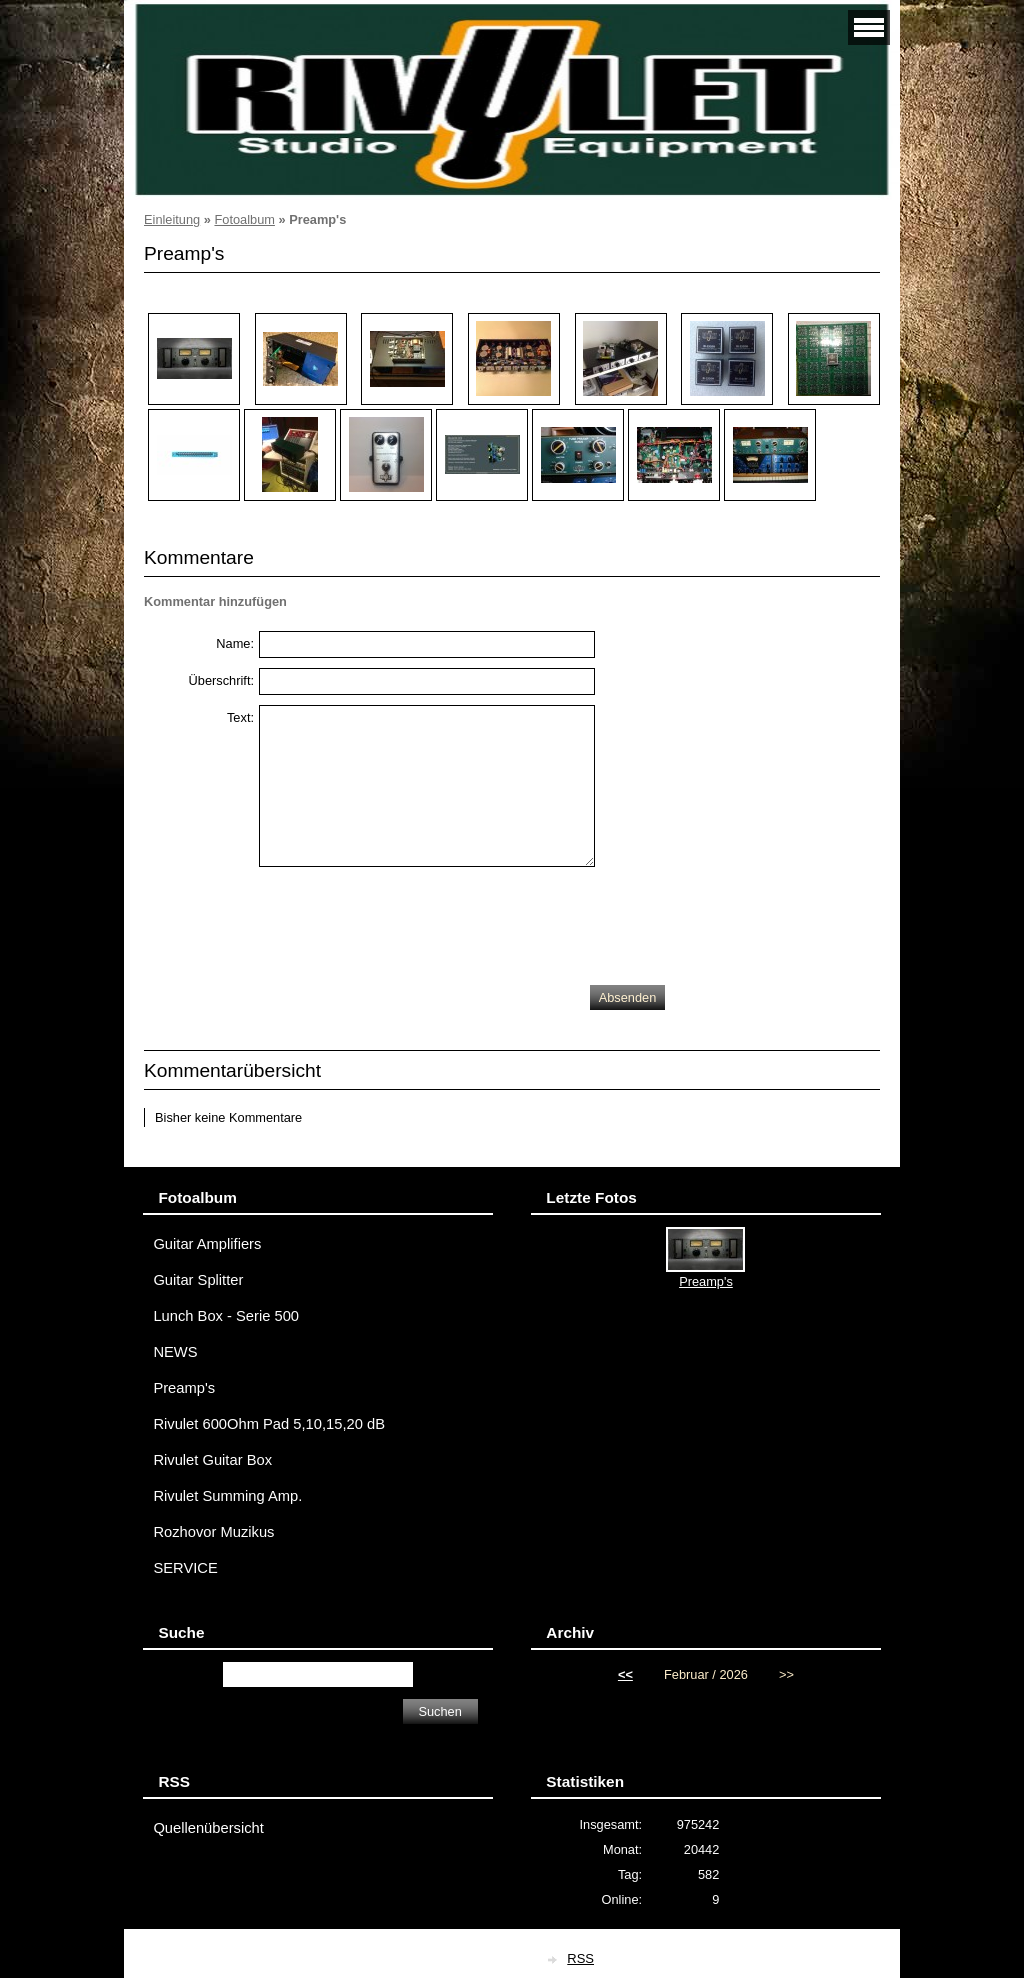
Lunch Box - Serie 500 (226, 1316)
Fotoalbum (244, 219)
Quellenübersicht (208, 1828)
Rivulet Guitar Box (212, 1460)
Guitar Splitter (198, 1280)
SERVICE (185, 1568)
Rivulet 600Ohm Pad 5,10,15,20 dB (269, 1424)
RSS (580, 1958)
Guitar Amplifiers (207, 1244)
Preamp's (184, 1388)
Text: (240, 717)
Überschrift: (221, 680)
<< (625, 1674)
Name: (235, 643)
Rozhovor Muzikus (213, 1532)
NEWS (175, 1352)
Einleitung (172, 219)
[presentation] (411, 921)
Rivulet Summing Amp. (227, 1496)
